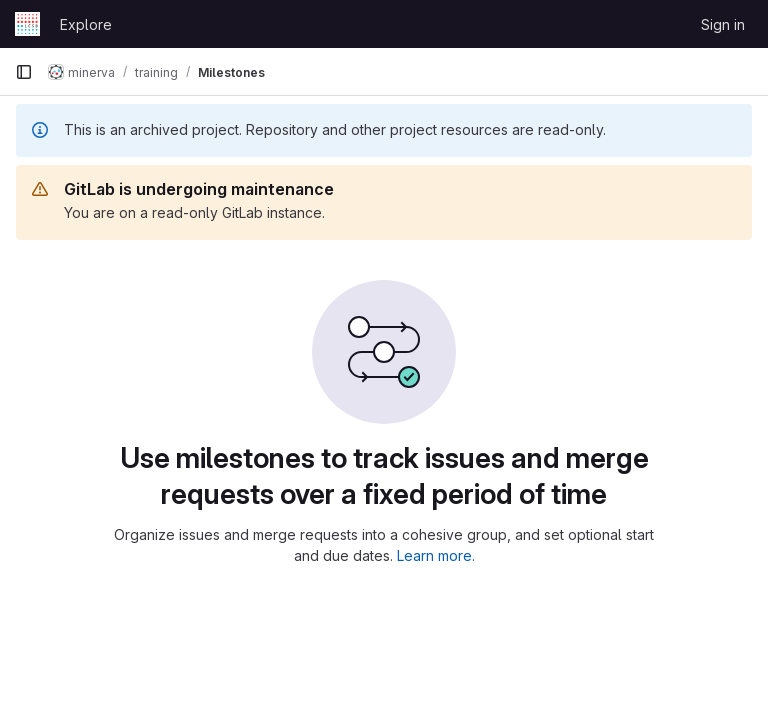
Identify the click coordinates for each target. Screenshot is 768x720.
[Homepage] (27, 24)
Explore (86, 24)
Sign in (723, 24)
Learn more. (436, 555)
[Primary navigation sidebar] (24, 72)
